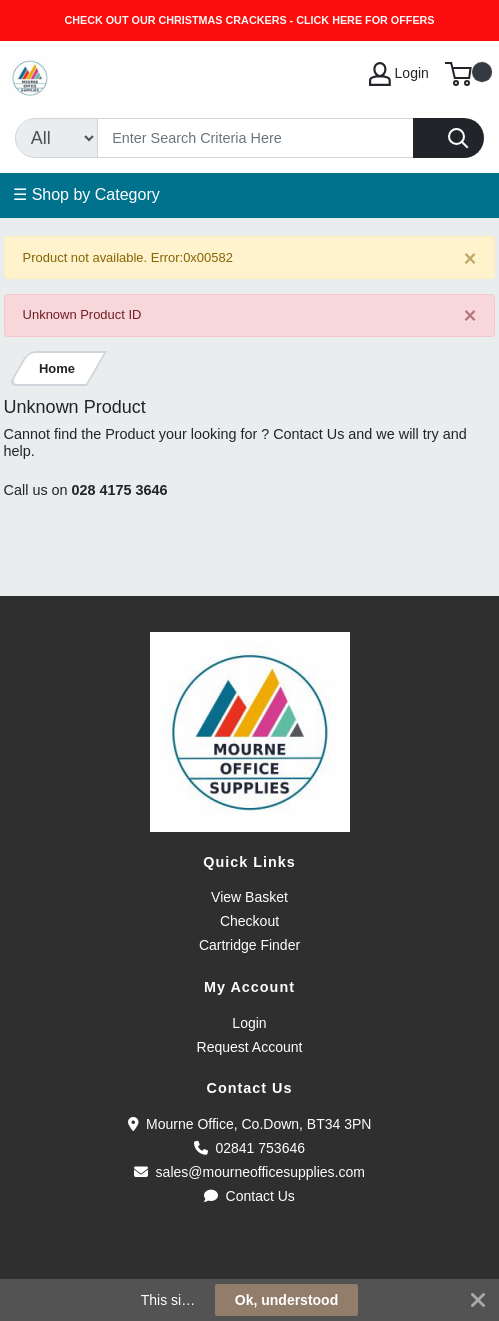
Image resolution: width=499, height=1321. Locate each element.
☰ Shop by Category (86, 194)
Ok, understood (286, 1300)
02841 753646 (249, 1148)
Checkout (249, 921)
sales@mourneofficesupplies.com (249, 1172)
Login (249, 1023)
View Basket (249, 897)
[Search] (255, 138)
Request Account (250, 1047)
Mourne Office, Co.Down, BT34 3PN (250, 1124)
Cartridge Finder (249, 945)
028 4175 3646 (120, 490)
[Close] (470, 258)
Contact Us (249, 1196)
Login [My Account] (399, 74)
